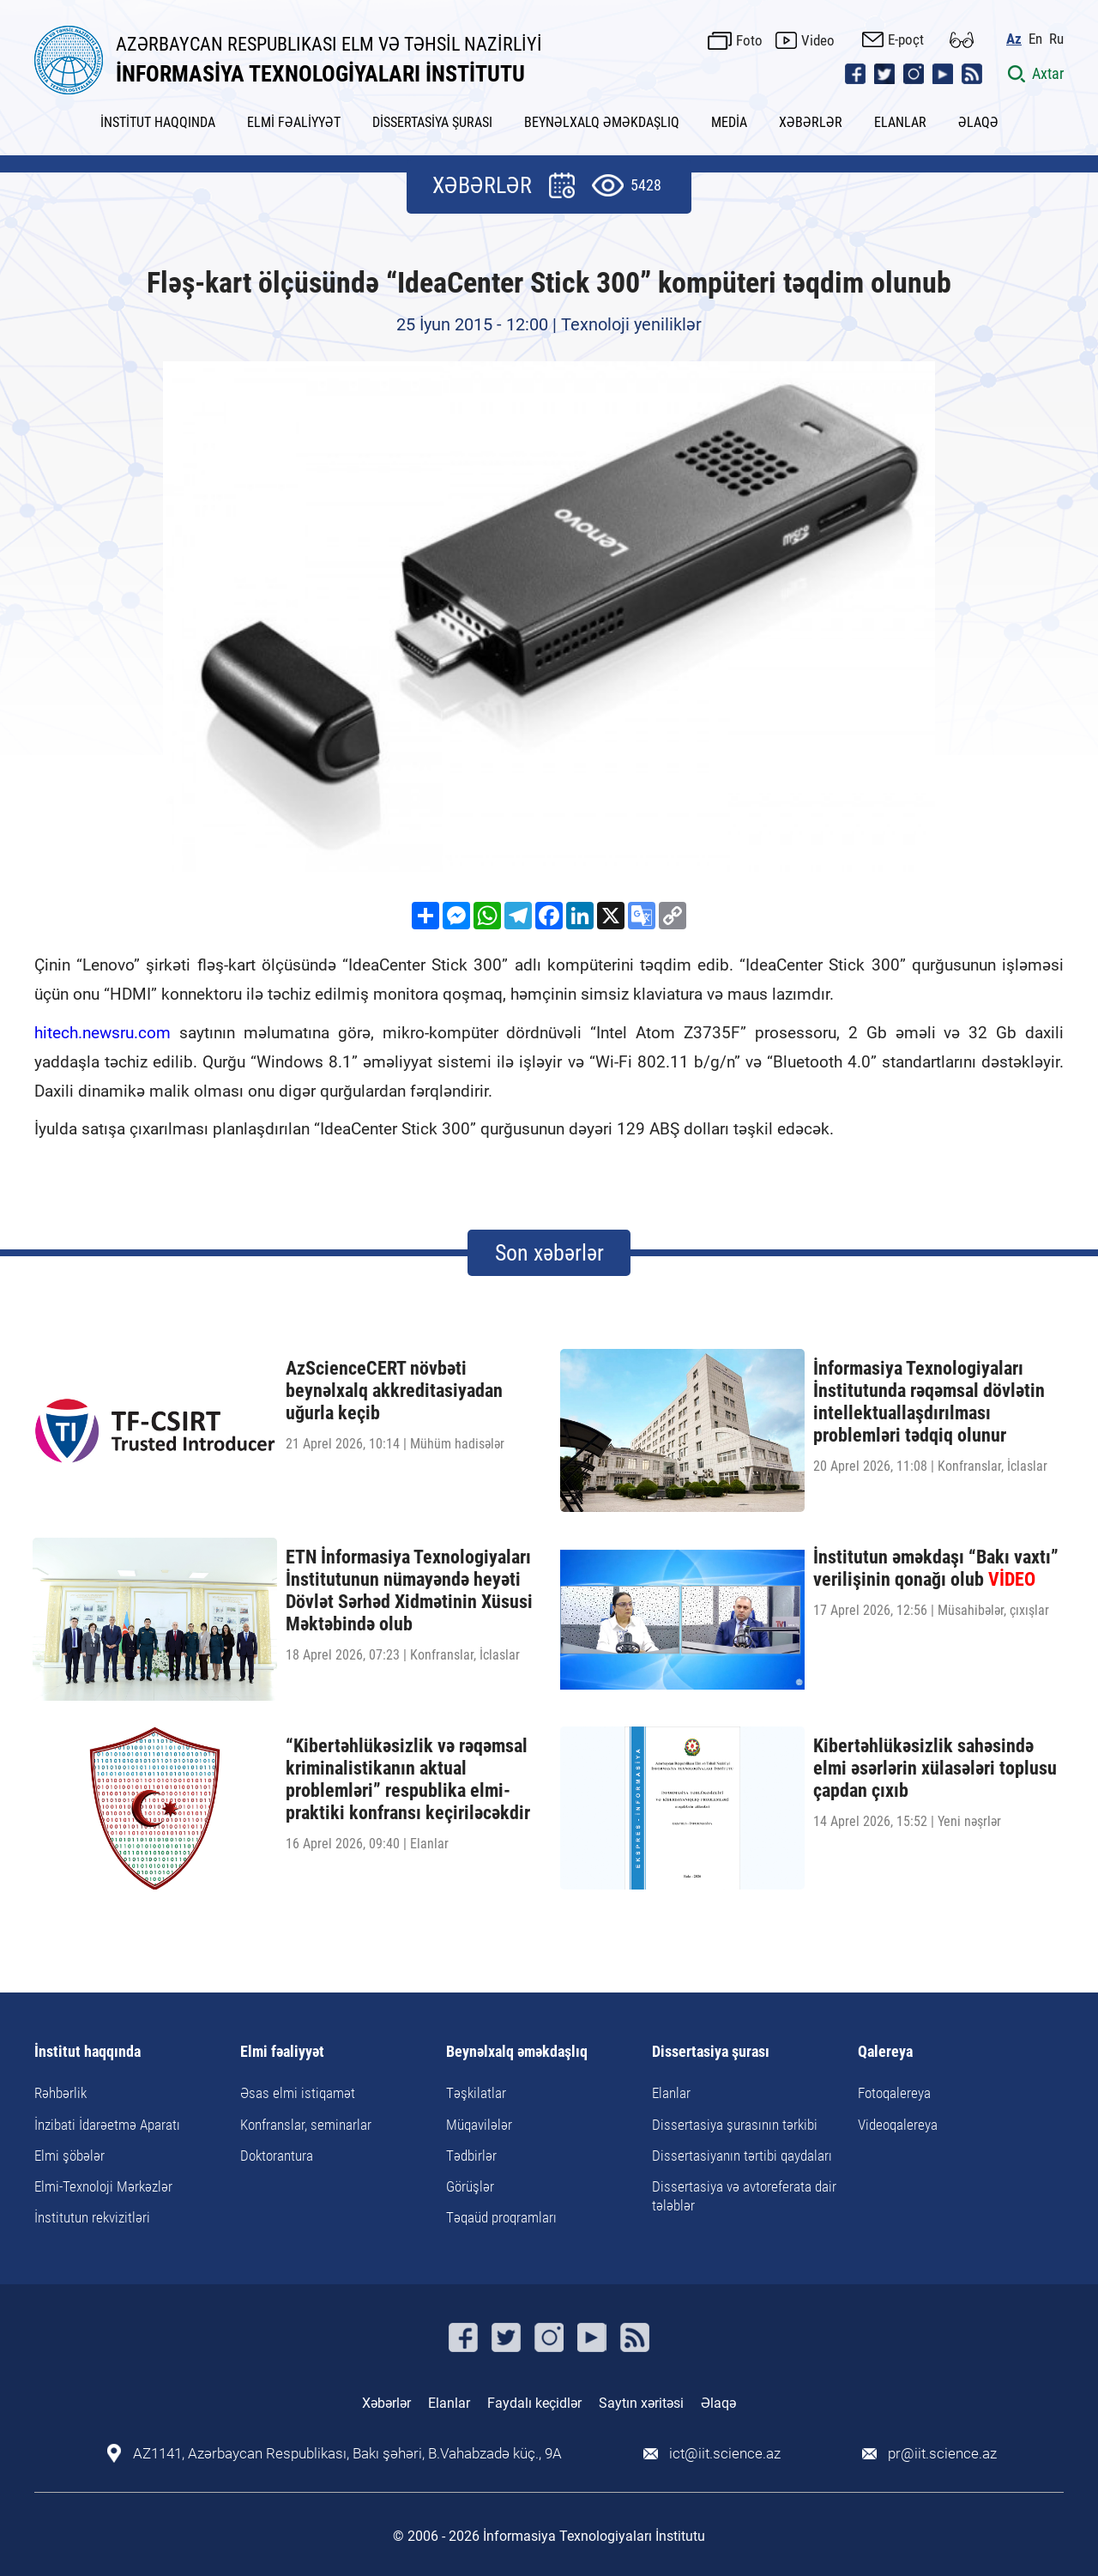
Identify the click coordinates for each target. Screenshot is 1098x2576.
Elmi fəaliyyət (282, 2052)
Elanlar (671, 2092)
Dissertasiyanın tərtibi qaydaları (742, 2155)
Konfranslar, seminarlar (305, 2124)
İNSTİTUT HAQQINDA (157, 122)
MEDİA (729, 122)
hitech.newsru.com (102, 1033)
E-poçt (906, 39)
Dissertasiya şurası (710, 2052)
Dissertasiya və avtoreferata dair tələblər (744, 2196)
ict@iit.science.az (725, 2454)
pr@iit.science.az (942, 2454)
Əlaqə (718, 2403)
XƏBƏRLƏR (810, 122)
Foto (749, 40)
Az (1014, 39)
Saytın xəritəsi (641, 2403)
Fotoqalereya (894, 2092)
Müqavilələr (479, 2124)
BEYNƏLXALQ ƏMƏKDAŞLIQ (601, 122)
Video (818, 40)
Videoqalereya (898, 2124)
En (1035, 39)
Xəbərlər (386, 2403)
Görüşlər (470, 2186)
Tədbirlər (471, 2155)
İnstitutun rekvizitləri (92, 2217)
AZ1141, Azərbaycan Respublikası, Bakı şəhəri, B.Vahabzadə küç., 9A (347, 2454)
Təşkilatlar (476, 2092)
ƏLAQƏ (978, 122)
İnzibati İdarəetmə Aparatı (107, 2124)
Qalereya (885, 2052)
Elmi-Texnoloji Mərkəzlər (103, 2186)
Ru (1056, 39)
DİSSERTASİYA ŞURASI (432, 122)
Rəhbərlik (60, 2092)
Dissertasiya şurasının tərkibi (734, 2124)
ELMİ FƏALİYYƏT (294, 122)
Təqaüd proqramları (501, 2217)
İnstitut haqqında (87, 2052)
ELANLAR (900, 122)
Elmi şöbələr (69, 2155)
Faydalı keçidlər (534, 2403)
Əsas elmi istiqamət (297, 2092)
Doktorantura (276, 2155)
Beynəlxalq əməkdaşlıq (517, 2052)
